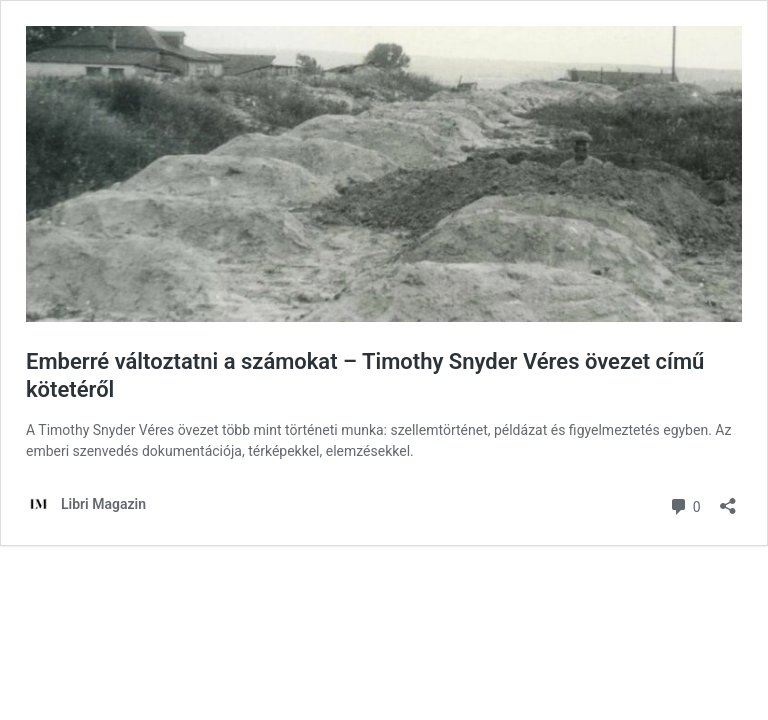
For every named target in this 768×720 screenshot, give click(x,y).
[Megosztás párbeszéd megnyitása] (728, 499)
